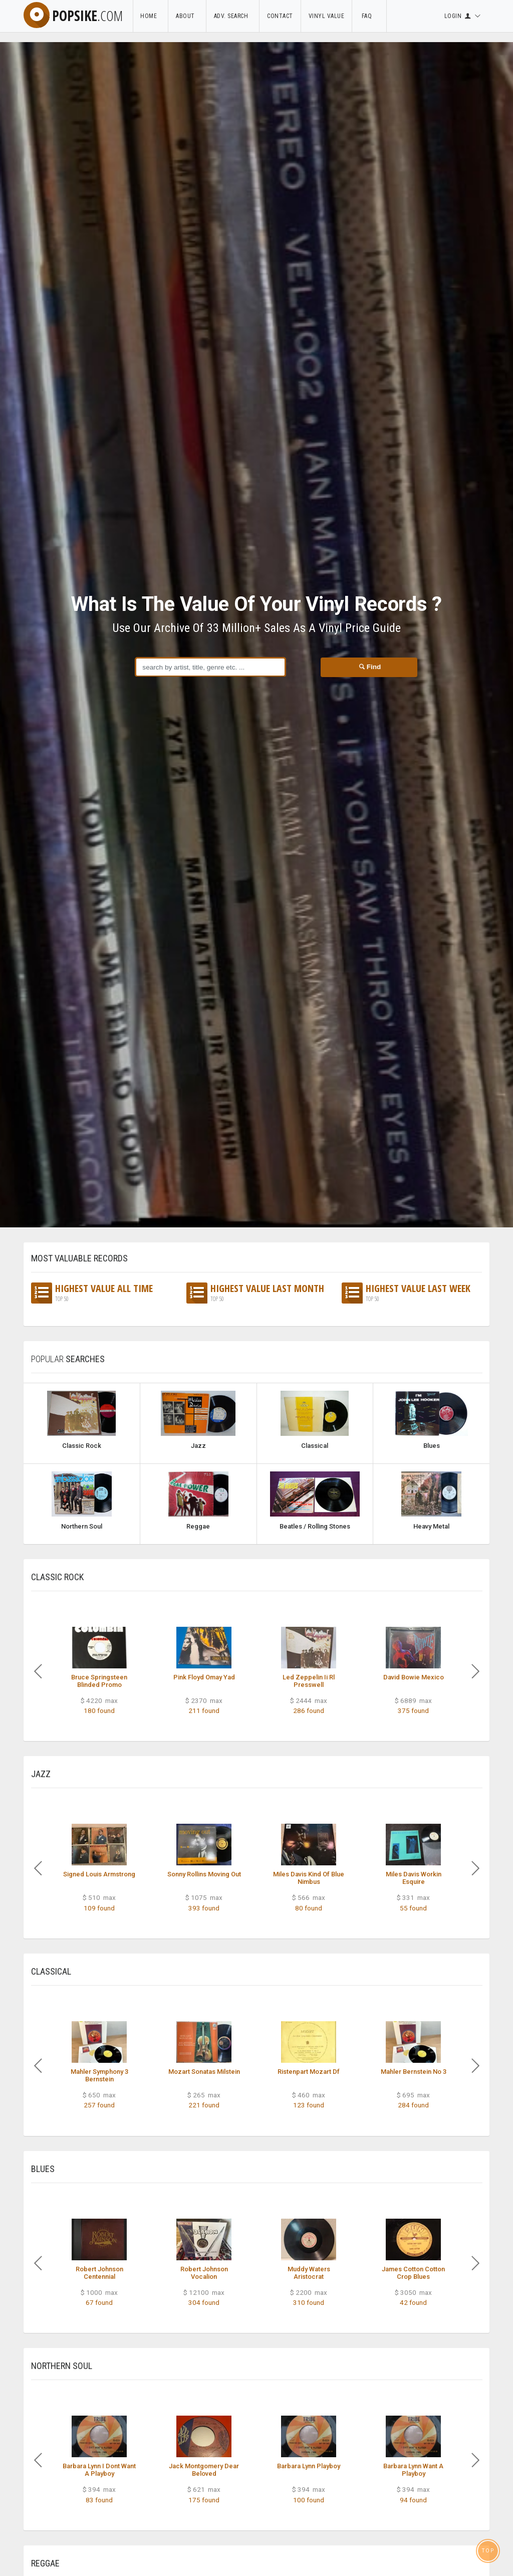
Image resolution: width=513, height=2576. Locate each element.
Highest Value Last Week (406, 1293)
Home (150, 16)
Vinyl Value (327, 16)
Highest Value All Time (92, 1293)
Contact (280, 16)
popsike (73, 15)
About (187, 16)
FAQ (369, 16)
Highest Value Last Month (255, 1293)
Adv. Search (233, 16)
